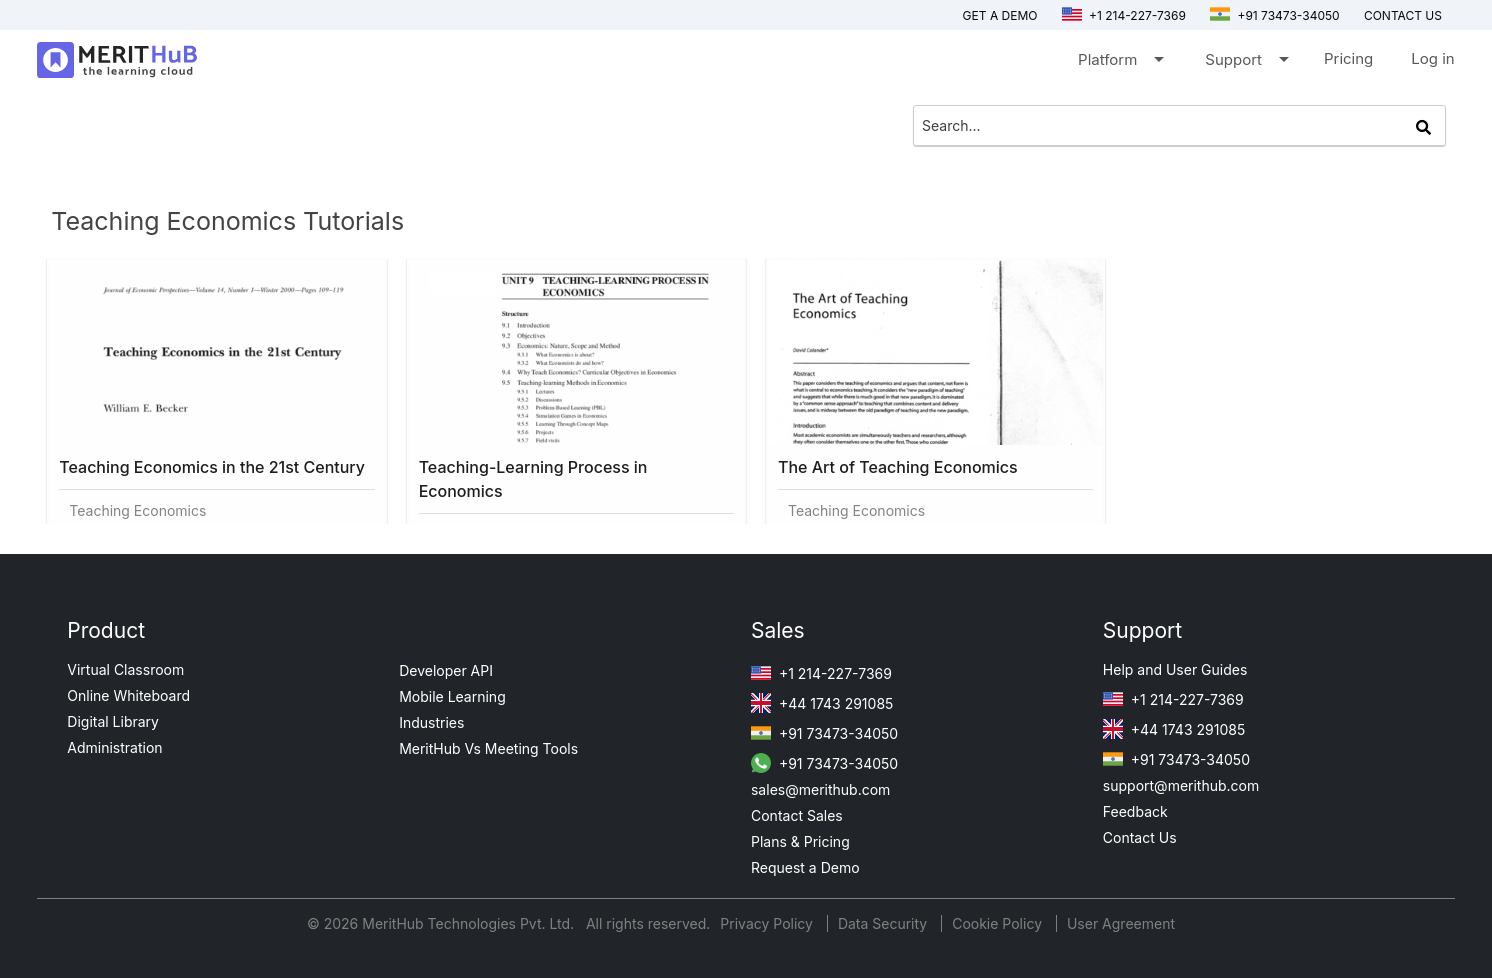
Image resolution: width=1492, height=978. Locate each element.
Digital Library (113, 721)
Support (1245, 63)
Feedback (1135, 811)
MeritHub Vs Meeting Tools (488, 748)
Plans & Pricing (800, 841)
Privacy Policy (768, 923)
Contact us (1403, 15)
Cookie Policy (997, 923)
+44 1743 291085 (822, 703)
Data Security (884, 923)
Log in (1432, 58)
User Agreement (1121, 923)
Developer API (446, 670)
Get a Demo (1000, 15)
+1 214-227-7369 (1124, 15)
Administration (114, 747)
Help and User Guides (1175, 669)
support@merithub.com (1181, 785)
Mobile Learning (452, 696)
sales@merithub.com (820, 789)
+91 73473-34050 (1275, 15)
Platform (1119, 63)
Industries (431, 722)
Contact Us (1140, 837)
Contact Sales (797, 815)
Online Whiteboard (128, 695)
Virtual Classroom (125, 669)
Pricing (1348, 58)
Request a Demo (805, 867)
